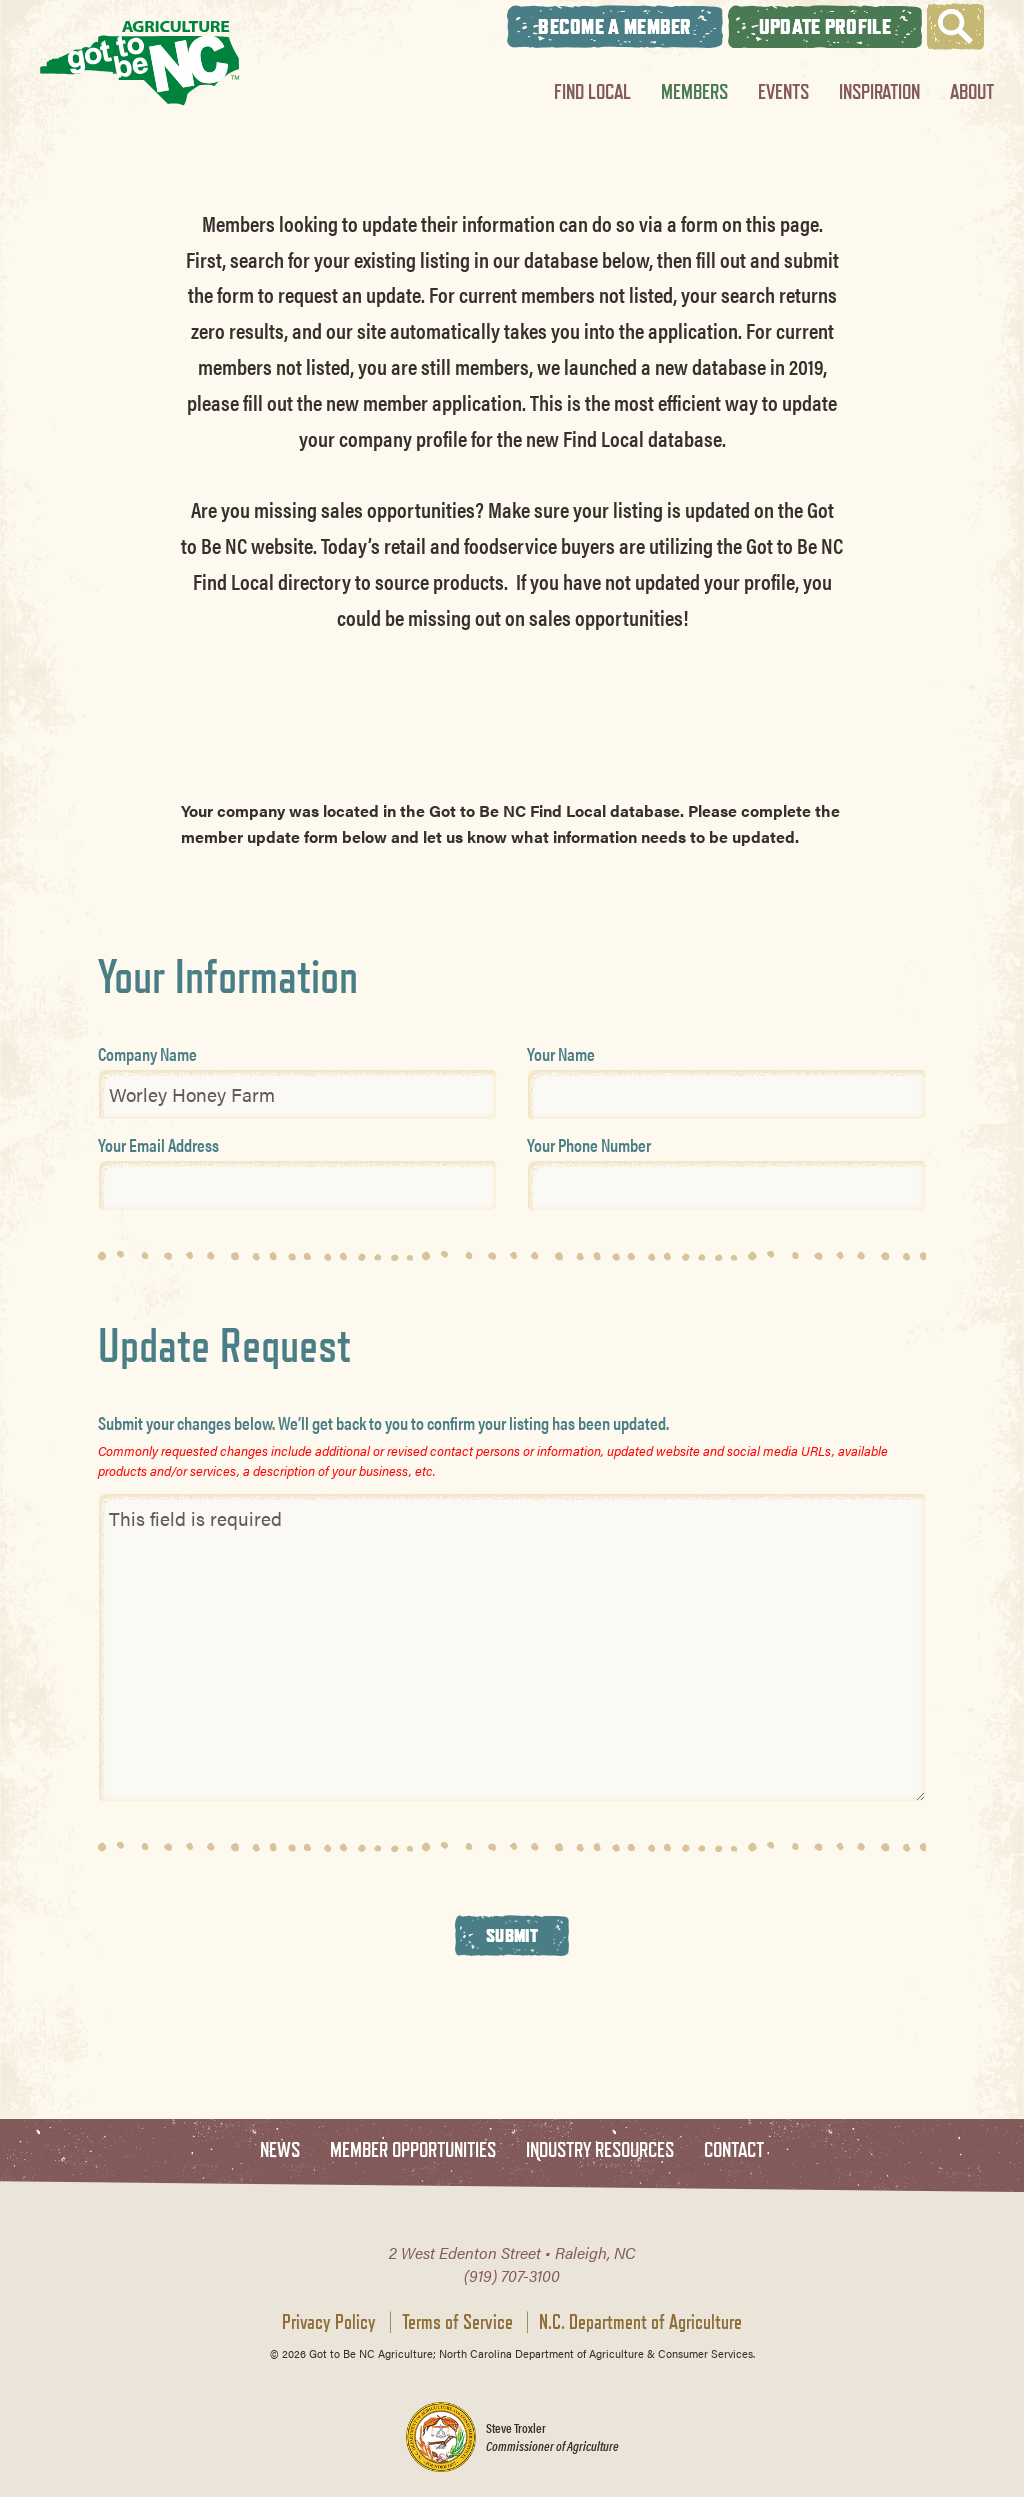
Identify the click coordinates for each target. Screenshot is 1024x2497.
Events (783, 91)
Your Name (561, 1053)
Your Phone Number (589, 1144)
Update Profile (825, 26)
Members (694, 91)
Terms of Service (457, 2322)
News (280, 2150)
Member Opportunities (413, 2150)
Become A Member (615, 26)
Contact (734, 2150)
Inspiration (879, 91)
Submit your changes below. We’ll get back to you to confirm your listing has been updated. (383, 1422)
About (972, 91)
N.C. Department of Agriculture (640, 2322)
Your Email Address (158, 1144)
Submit (512, 1935)
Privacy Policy (329, 2322)
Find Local (592, 91)
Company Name (147, 1053)
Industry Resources (600, 2150)
